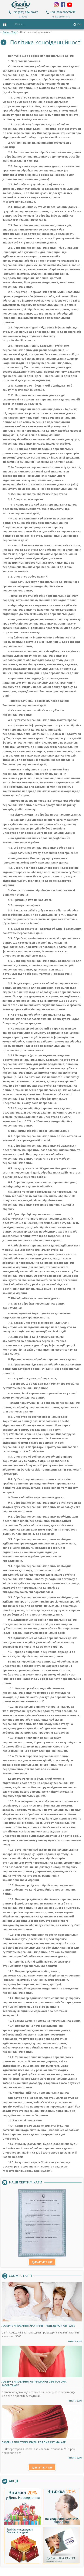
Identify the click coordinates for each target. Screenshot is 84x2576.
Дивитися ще (42, 2262)
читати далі (75, 2341)
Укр (79, 24)
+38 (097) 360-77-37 (62, 12)
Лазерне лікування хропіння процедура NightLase (38, 2325)
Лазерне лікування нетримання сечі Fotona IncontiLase (34, 2383)
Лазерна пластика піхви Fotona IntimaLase (34, 2442)
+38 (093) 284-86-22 (25, 12)
